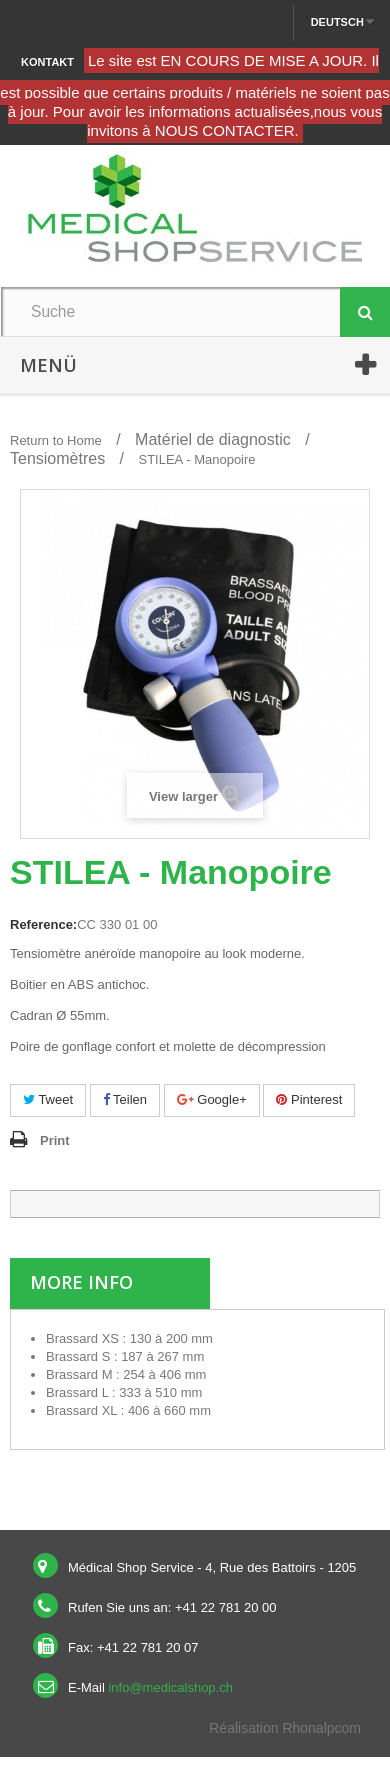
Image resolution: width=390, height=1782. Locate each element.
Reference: (43, 924)
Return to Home (56, 440)
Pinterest (309, 1099)
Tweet (48, 1099)
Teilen (125, 1099)
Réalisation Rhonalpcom (285, 1728)
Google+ (212, 1099)
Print (55, 1140)
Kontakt (47, 62)
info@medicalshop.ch (170, 1687)
